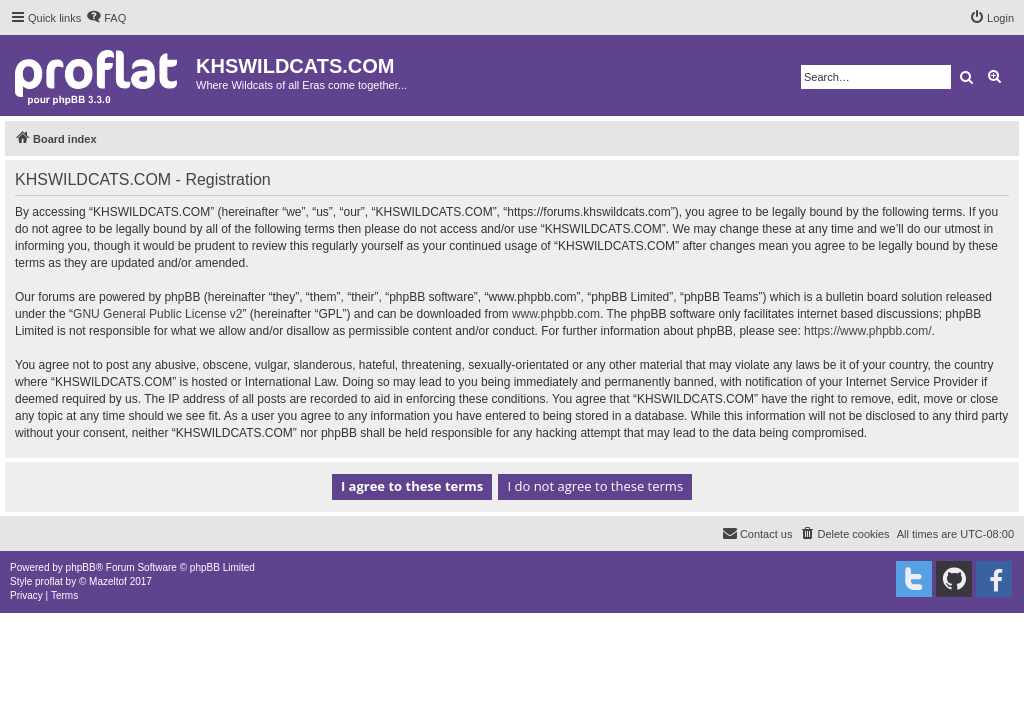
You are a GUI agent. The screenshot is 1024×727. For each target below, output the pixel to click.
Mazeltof (108, 581)
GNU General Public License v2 (157, 314)
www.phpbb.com (556, 314)
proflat (49, 581)
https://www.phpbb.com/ (867, 331)
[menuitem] (106, 18)
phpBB (81, 567)
